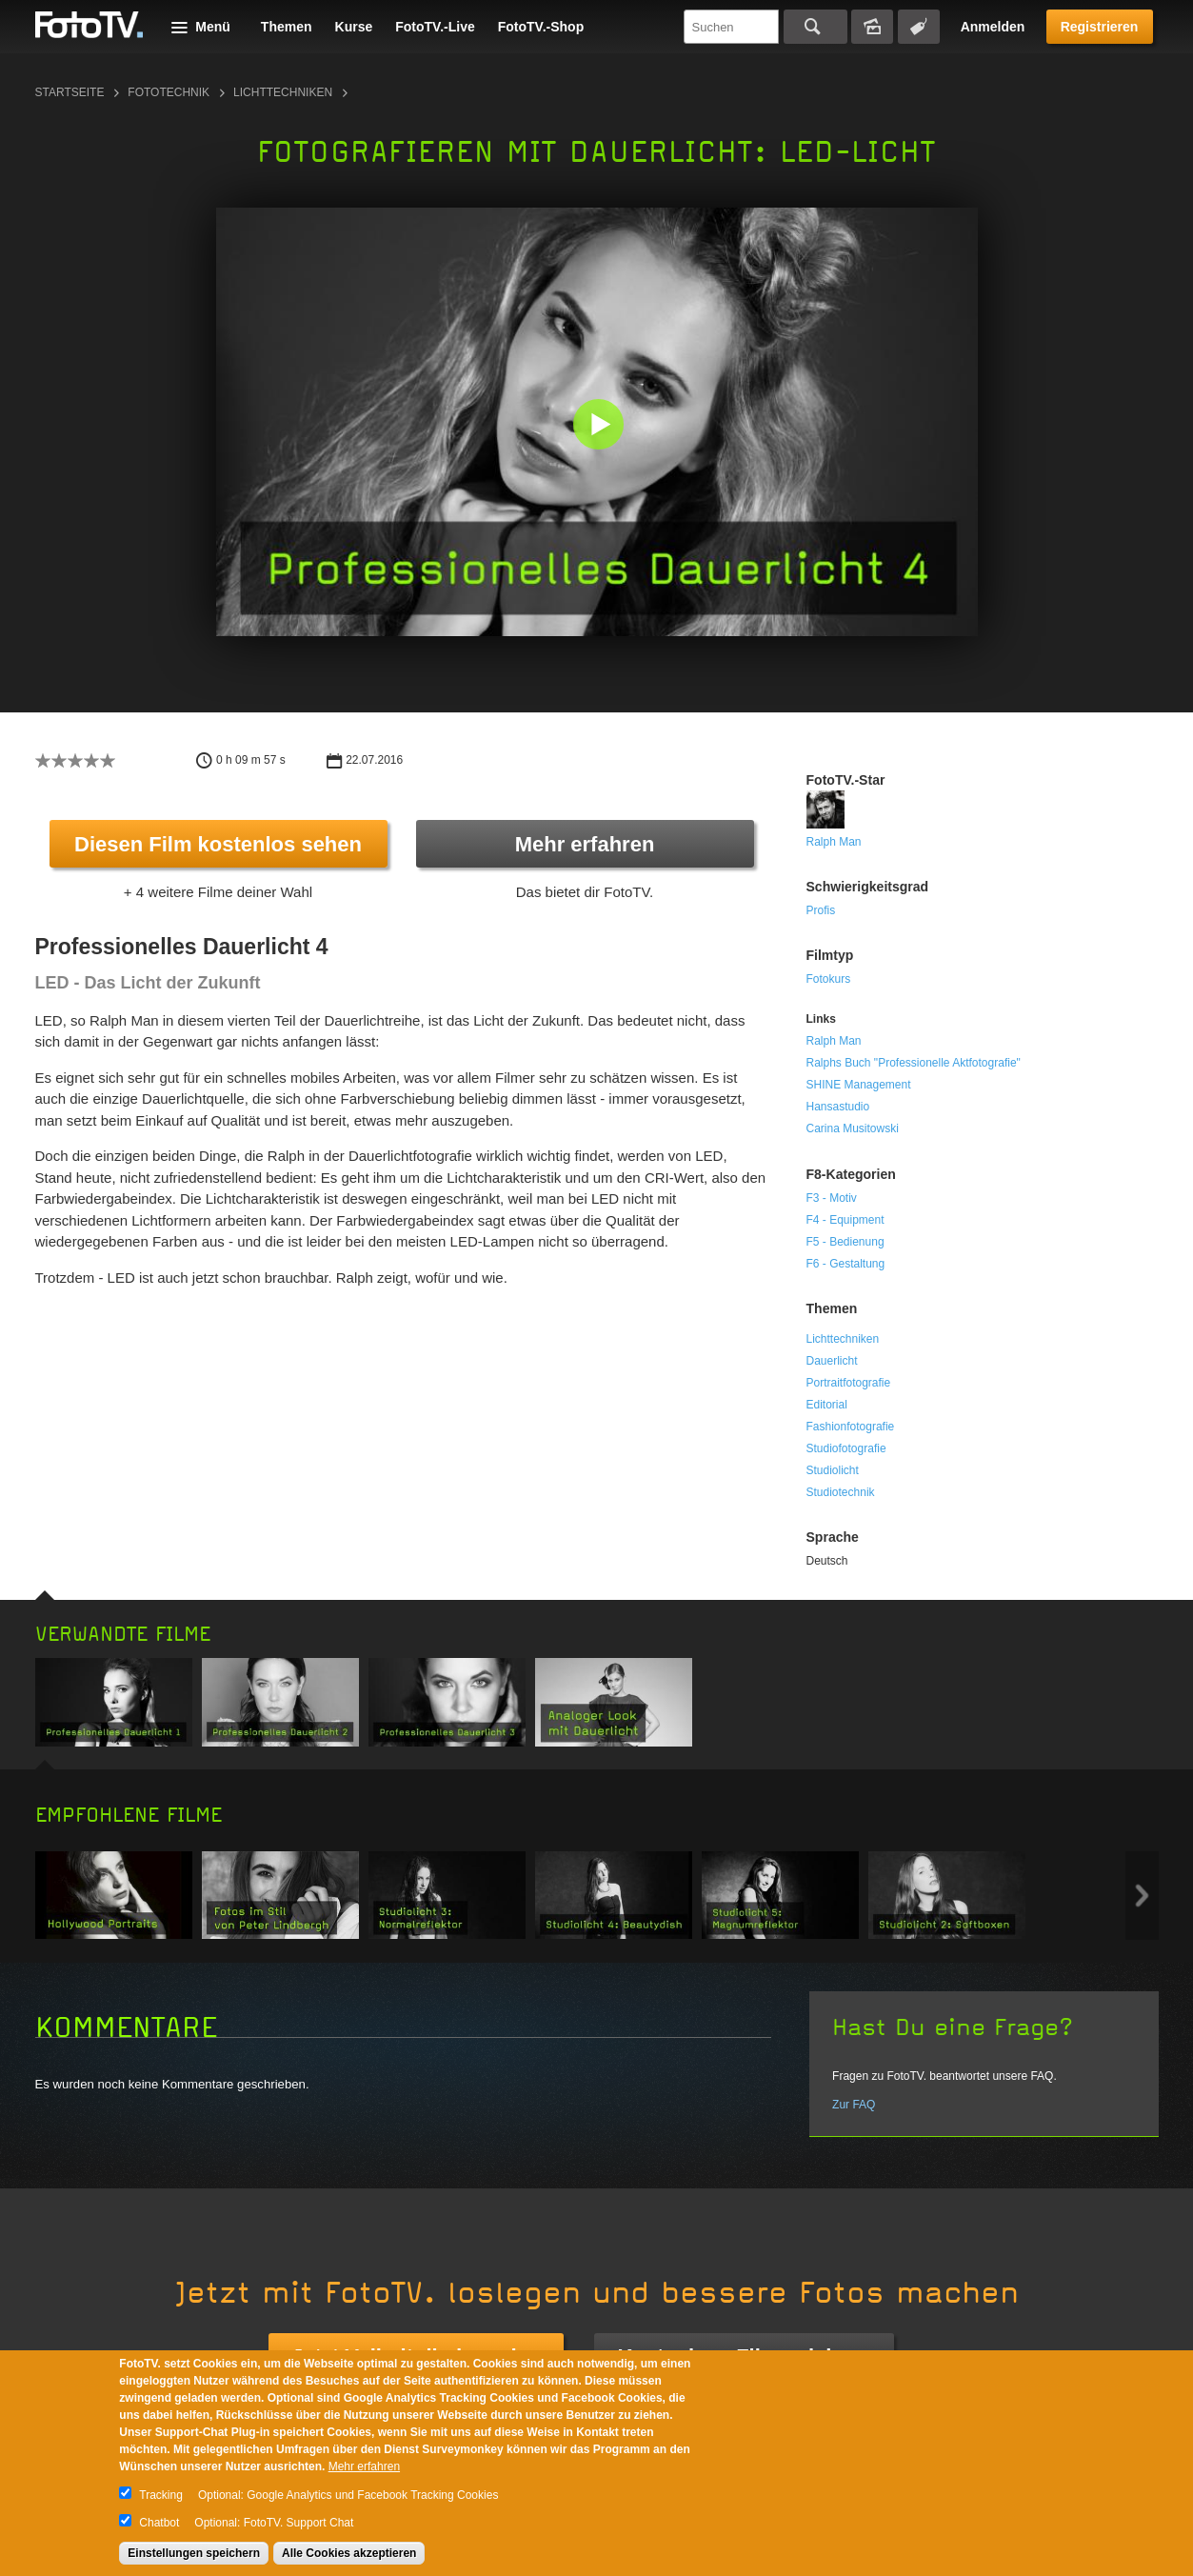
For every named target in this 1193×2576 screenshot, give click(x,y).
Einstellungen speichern (194, 2553)
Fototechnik (168, 92)
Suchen (815, 27)
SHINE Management (858, 1084)
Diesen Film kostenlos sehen (218, 844)
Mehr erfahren (585, 844)
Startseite (70, 92)
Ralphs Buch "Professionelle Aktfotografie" (913, 1062)
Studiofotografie (846, 1448)
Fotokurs (828, 979)
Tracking (161, 2495)
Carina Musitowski (852, 1128)
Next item (1142, 1895)
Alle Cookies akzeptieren (349, 2553)
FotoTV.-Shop (541, 26)
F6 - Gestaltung (845, 1263)
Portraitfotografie (848, 1382)
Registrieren (1100, 26)
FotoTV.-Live (435, 26)
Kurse (354, 26)
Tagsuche (919, 27)
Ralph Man (834, 842)
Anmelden (993, 26)
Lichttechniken (282, 92)
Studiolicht (832, 1470)
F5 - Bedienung (845, 1241)
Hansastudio (838, 1106)
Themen (286, 26)
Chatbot (159, 2522)
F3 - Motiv (831, 1198)
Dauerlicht (832, 1361)
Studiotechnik (840, 1492)
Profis (821, 910)
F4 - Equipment (845, 1220)
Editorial (826, 1404)
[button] (601, 426)
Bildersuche (872, 27)
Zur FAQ (853, 2104)
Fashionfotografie (850, 1426)
